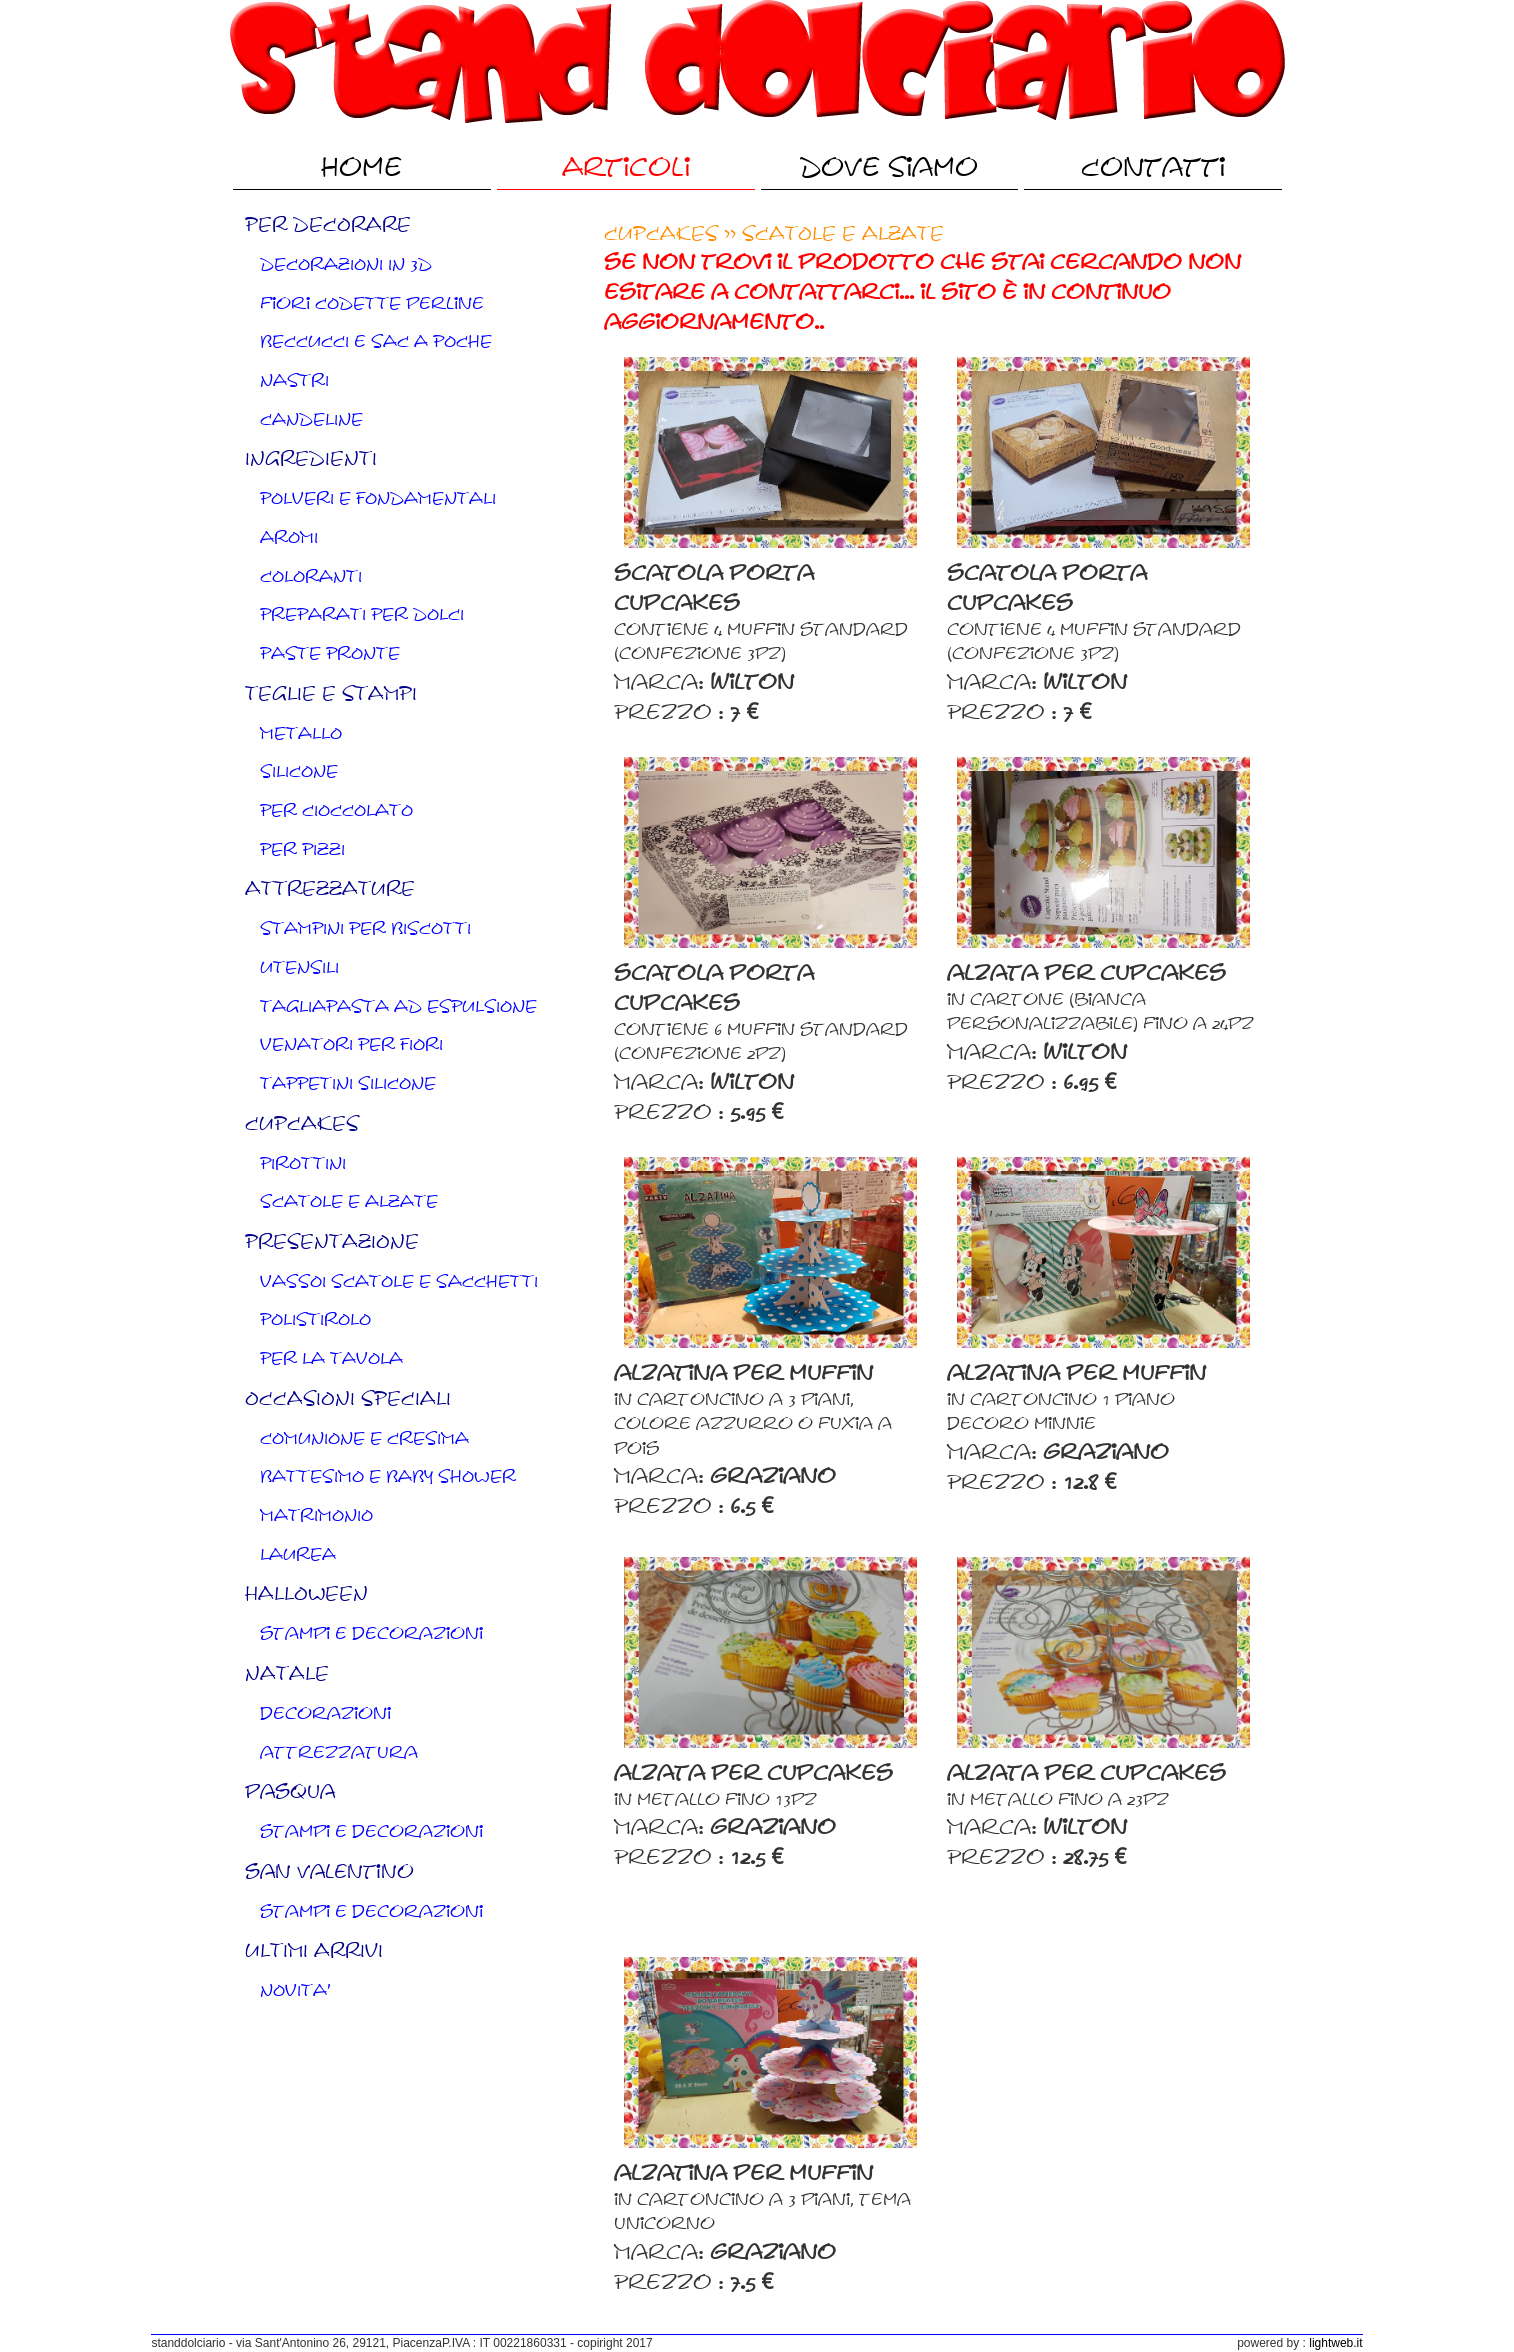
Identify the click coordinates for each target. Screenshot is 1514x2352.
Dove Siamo (889, 167)
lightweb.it (1335, 2343)
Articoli (626, 167)
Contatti (1153, 167)
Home (361, 167)
